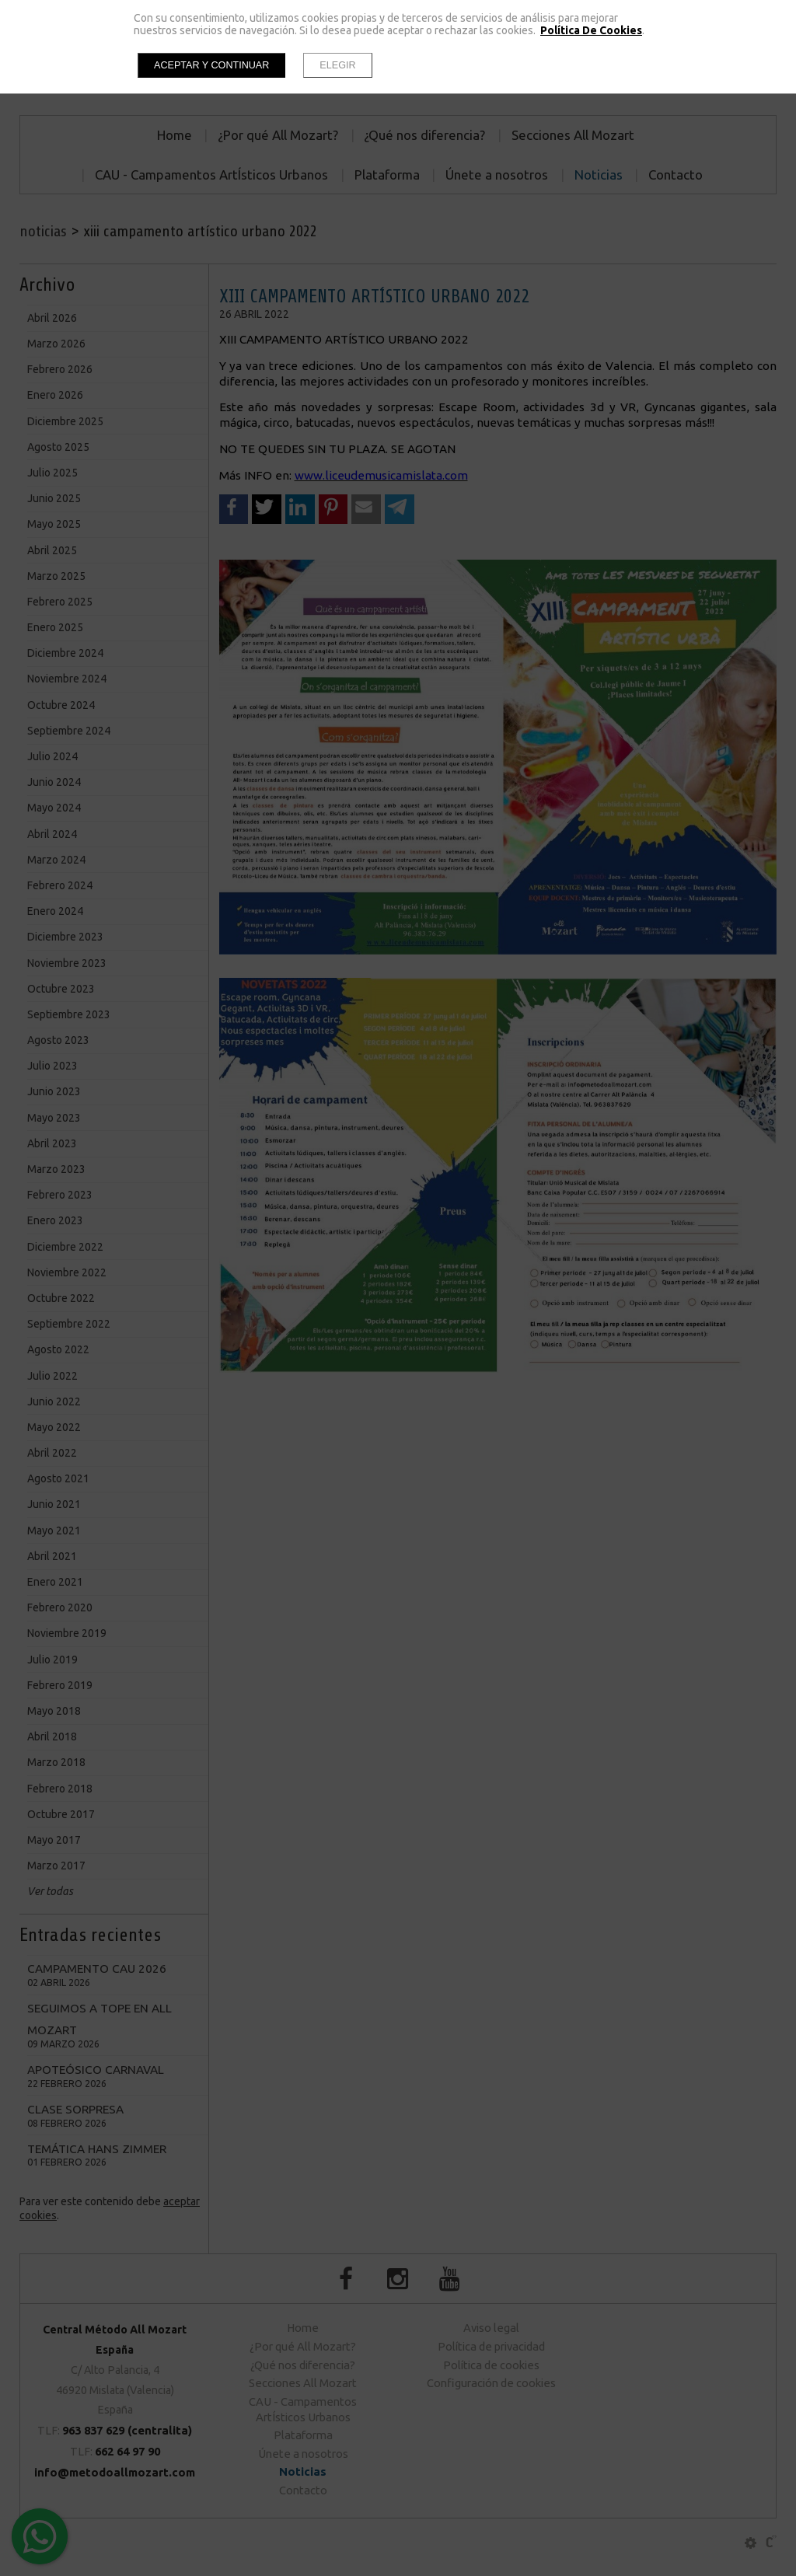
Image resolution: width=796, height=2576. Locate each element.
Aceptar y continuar (211, 65)
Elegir (337, 65)
